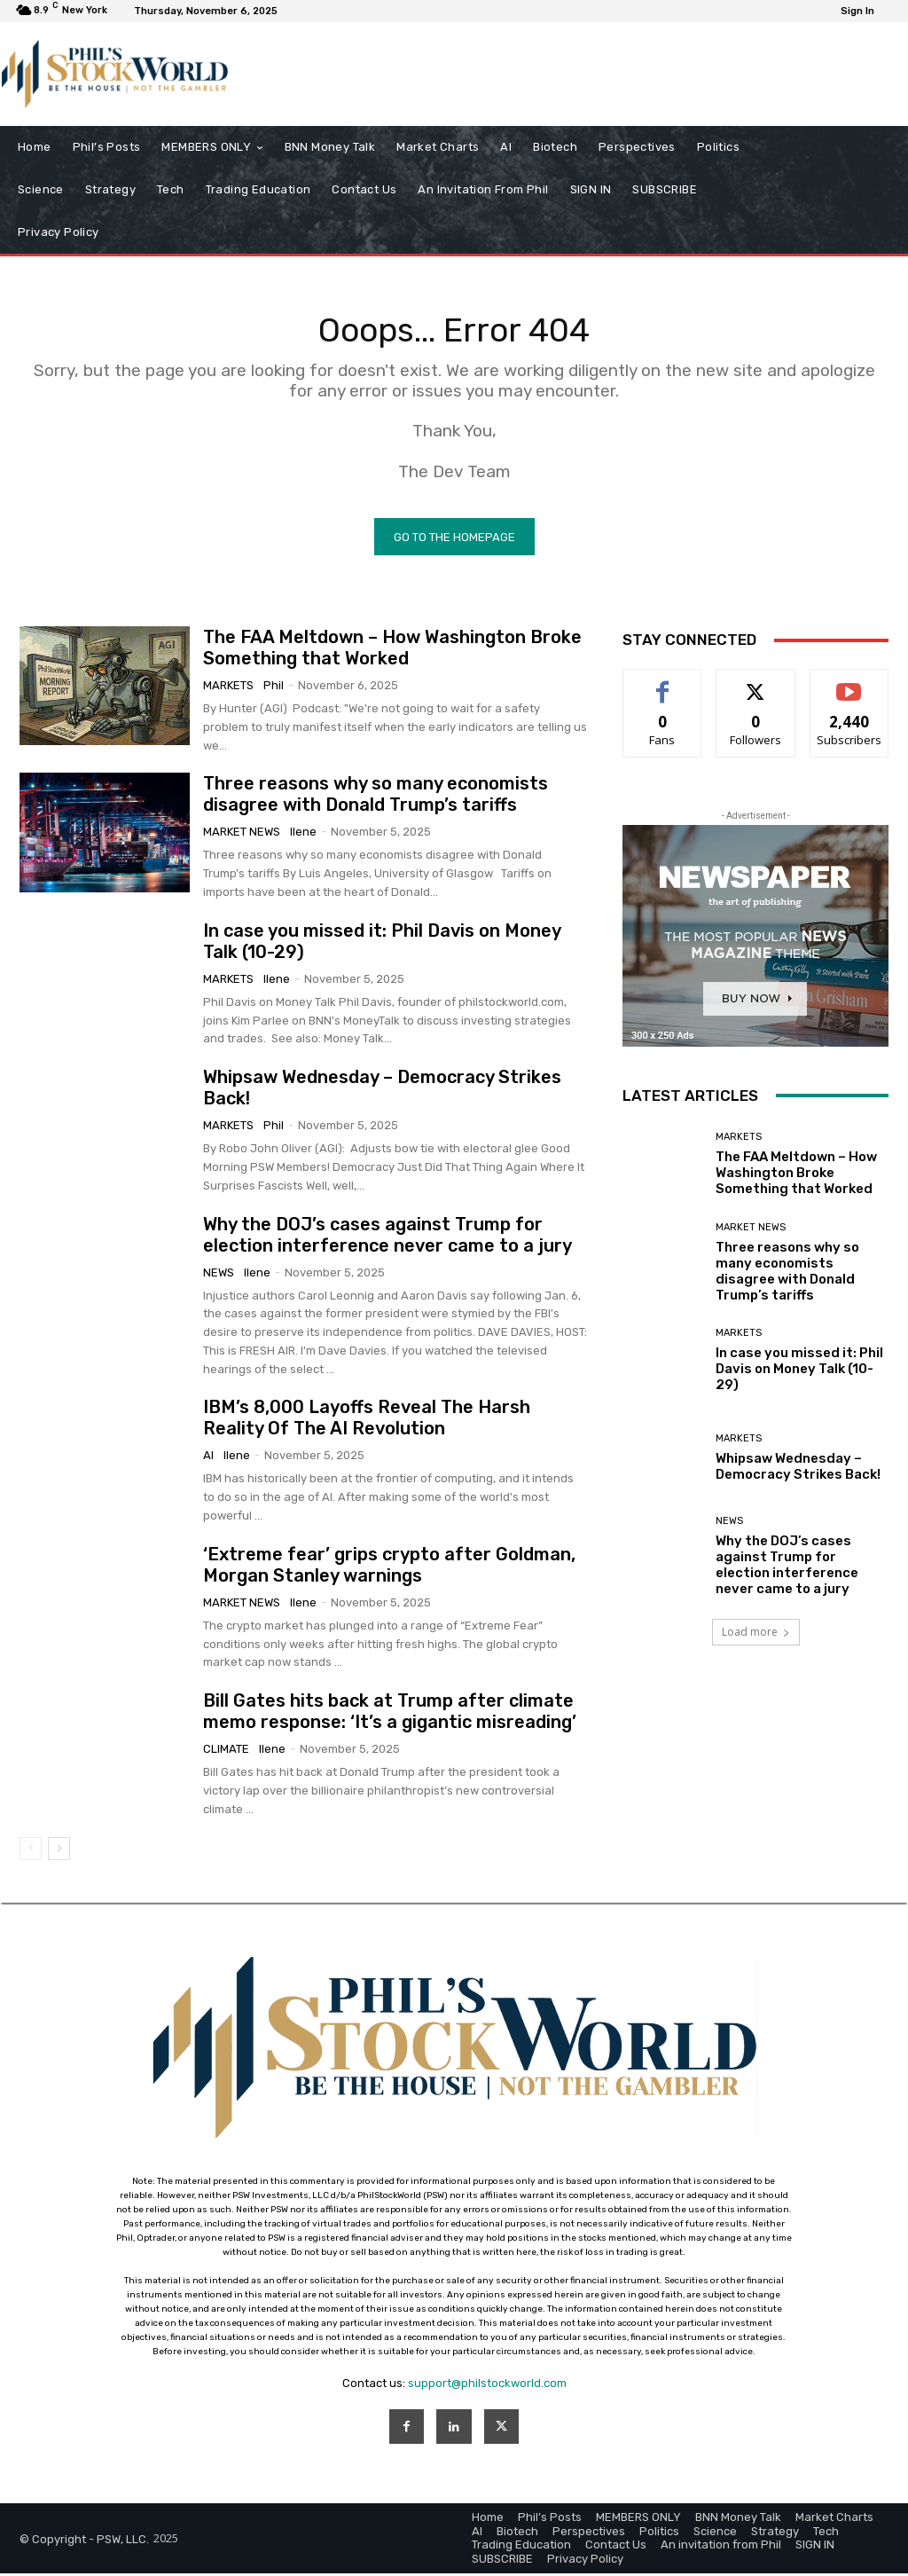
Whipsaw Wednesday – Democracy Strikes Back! (798, 1470)
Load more (756, 1635)
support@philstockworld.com (487, 2385)
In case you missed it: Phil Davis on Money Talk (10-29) (799, 1372)
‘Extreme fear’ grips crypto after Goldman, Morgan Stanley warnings (389, 1568)
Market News (241, 835)
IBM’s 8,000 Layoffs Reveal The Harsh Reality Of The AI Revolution (366, 1421)
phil (273, 688)
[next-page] (59, 1852)
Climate (226, 1752)
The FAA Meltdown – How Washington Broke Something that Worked (392, 651)
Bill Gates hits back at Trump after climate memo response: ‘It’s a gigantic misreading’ (389, 1714)
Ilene (303, 835)
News (218, 1275)
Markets (228, 689)
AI (208, 1459)
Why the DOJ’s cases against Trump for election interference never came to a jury (387, 1237)
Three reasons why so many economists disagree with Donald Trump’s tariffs (375, 797)
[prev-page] (31, 1852)
